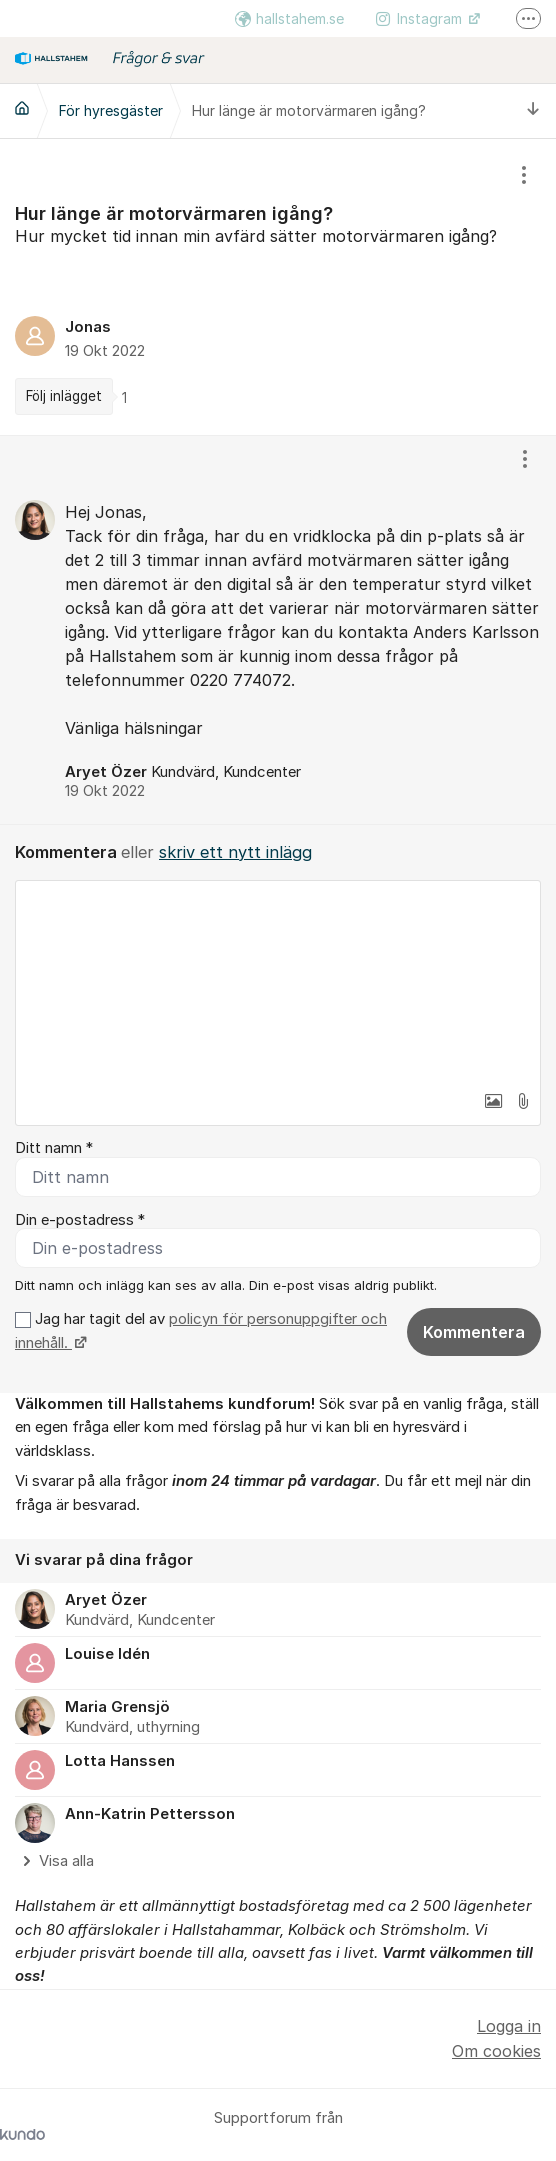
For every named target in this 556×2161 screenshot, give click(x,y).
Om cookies (496, 2051)
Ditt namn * (54, 1148)
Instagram (421, 18)
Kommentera (474, 1332)
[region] (278, 287)
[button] (493, 1101)
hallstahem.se (289, 18)
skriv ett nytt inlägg (235, 852)
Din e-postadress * (80, 1220)
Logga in (509, 2026)
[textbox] (278, 981)
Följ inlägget (64, 396)
